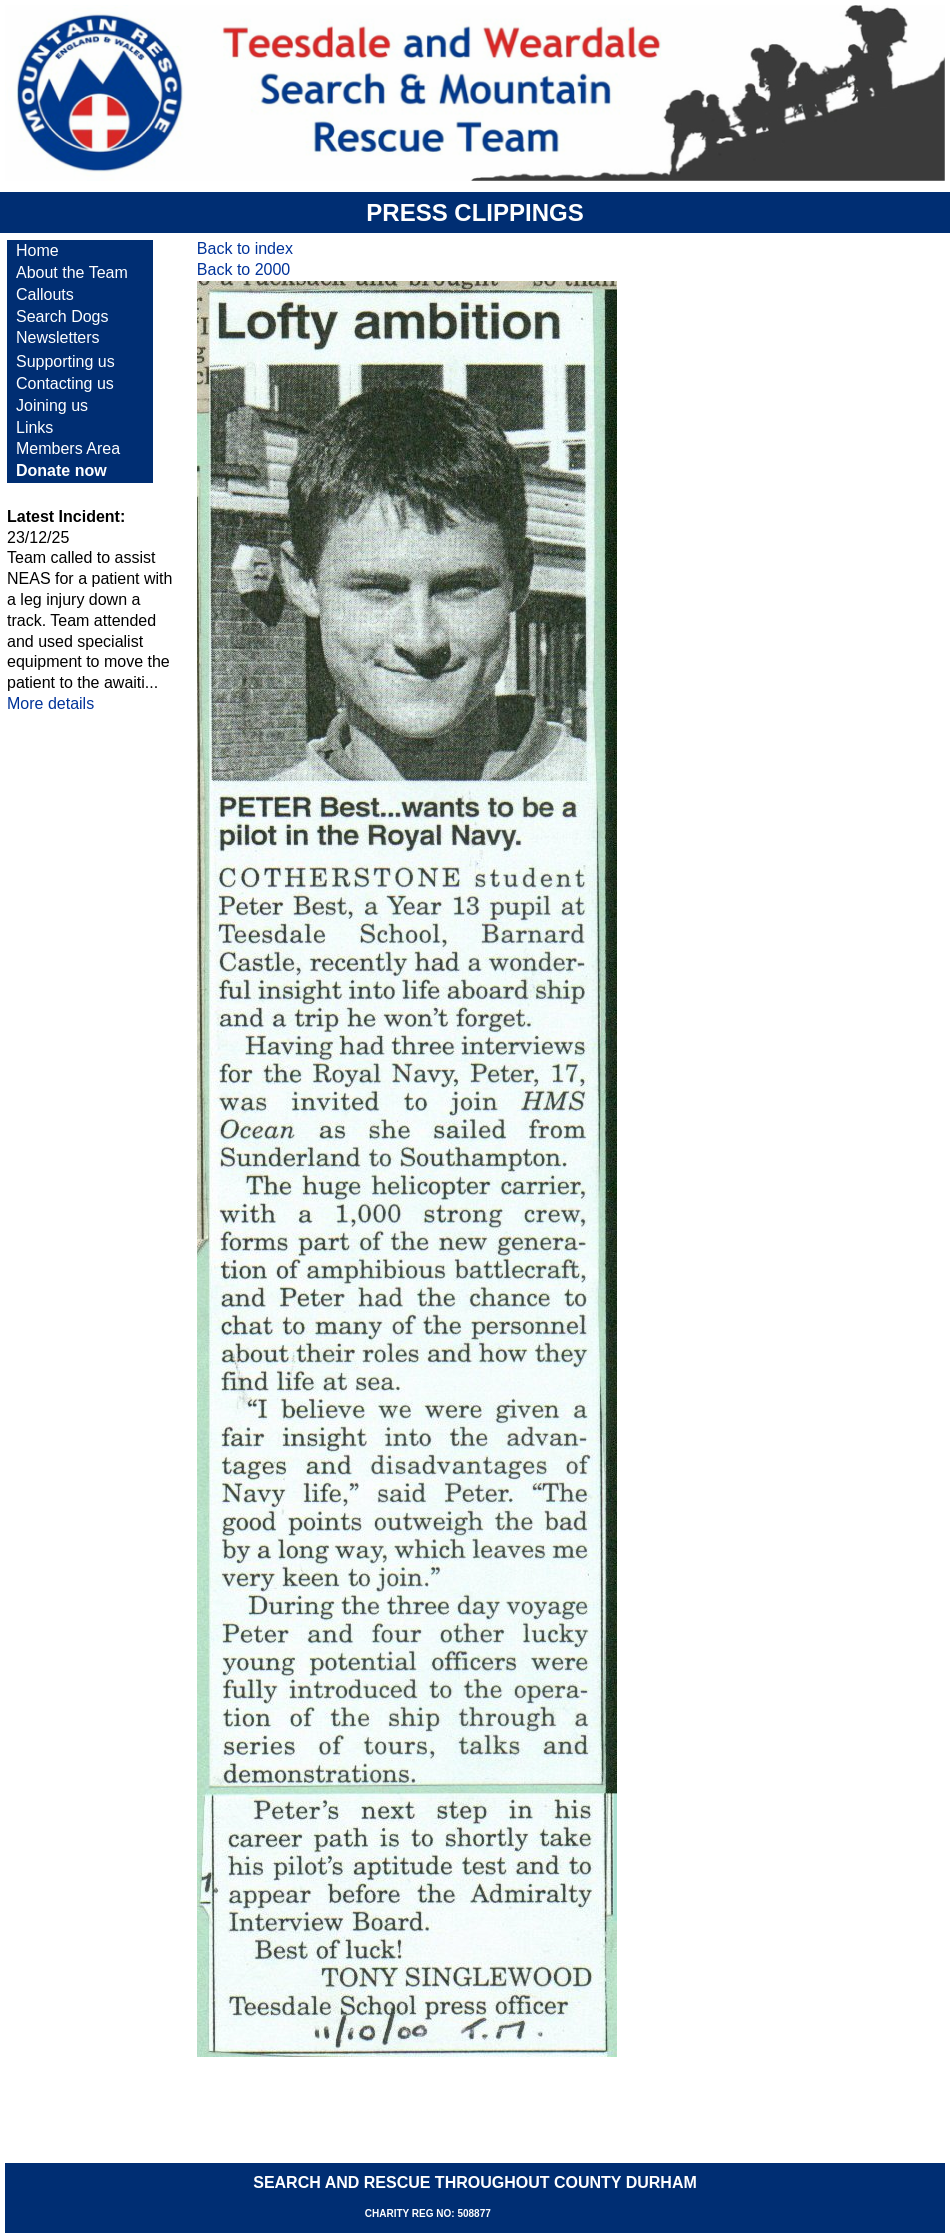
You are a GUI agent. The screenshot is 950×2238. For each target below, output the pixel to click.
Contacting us (65, 383)
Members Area (68, 448)
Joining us (52, 405)
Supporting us (65, 361)
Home (37, 250)
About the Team (72, 272)
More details (50, 703)
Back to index (245, 248)
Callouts (45, 294)
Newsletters (58, 337)
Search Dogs (62, 316)
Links (34, 427)
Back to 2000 (243, 269)
